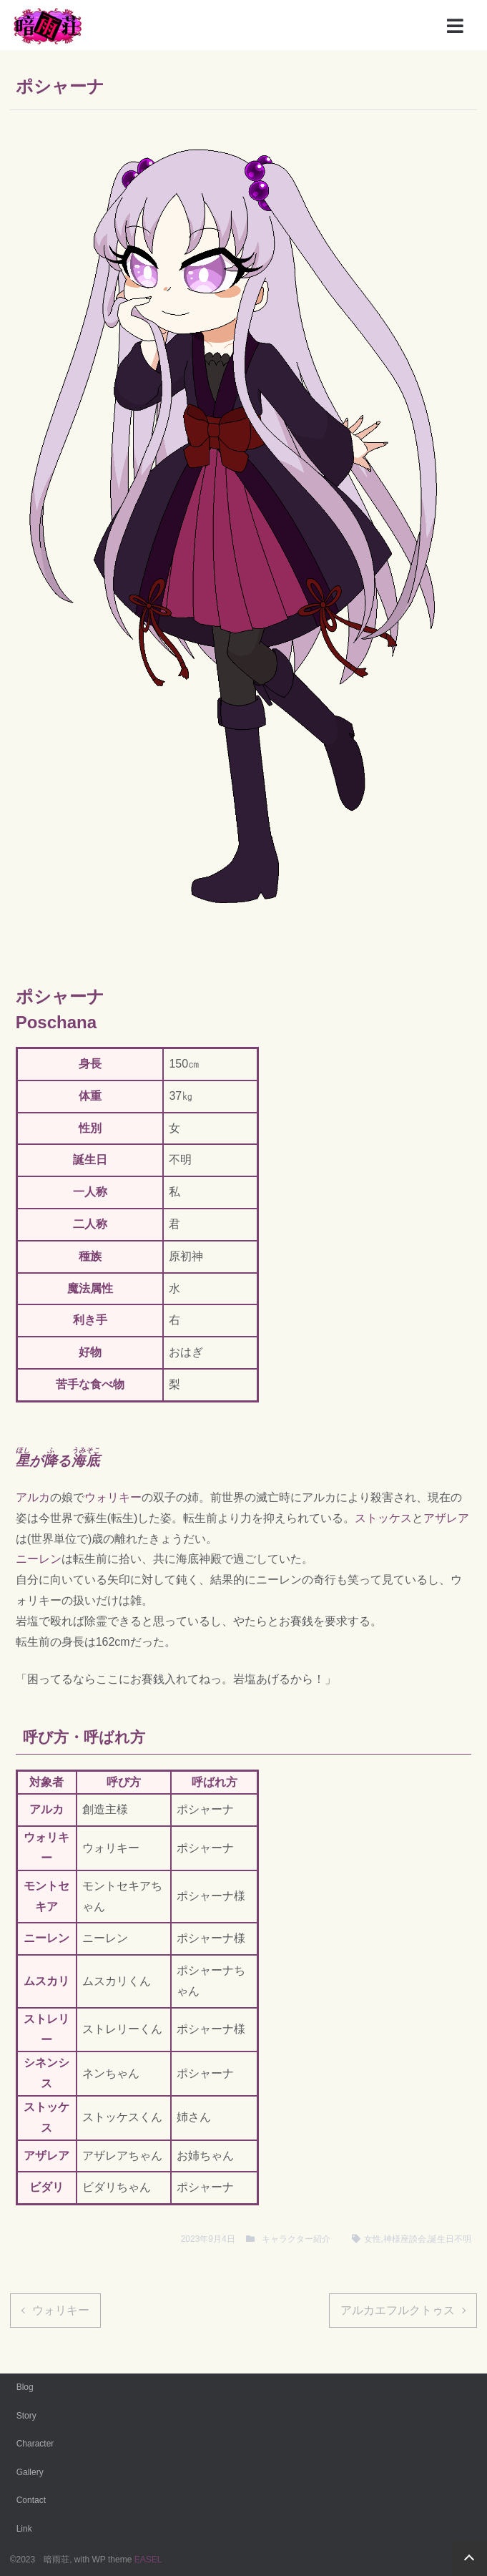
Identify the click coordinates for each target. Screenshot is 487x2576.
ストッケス (383, 1518)
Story (26, 2416)
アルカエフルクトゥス (397, 2310)
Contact (31, 2500)
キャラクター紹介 (296, 2239)
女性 (372, 2239)
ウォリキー (113, 1497)
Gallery (30, 2472)
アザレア (446, 1518)
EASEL (148, 2560)
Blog (25, 2387)
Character (35, 2444)
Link (24, 2529)
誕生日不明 (449, 2239)
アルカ (33, 1497)
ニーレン (39, 1559)
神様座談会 (404, 2239)
